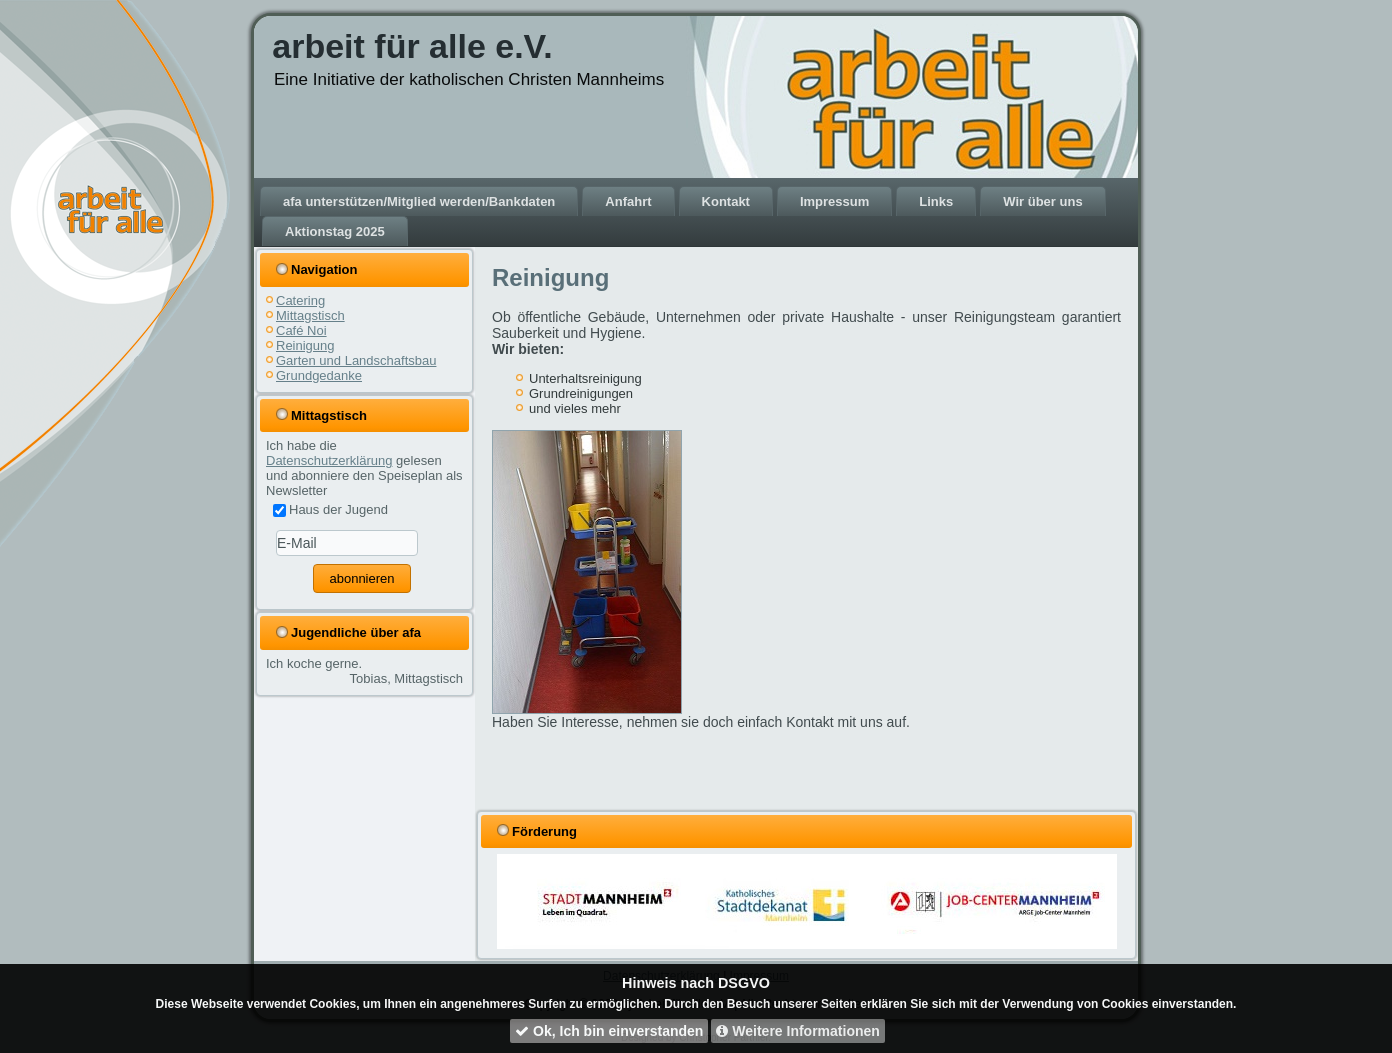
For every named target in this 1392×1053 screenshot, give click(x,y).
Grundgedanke (319, 375)
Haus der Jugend (330, 509)
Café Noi (301, 330)
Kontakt (726, 201)
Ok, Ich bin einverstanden (609, 1031)
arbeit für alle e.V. (412, 46)
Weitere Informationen (797, 1031)
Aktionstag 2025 (335, 231)
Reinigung (305, 345)
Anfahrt (628, 201)
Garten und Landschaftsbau (356, 360)
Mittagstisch (310, 315)
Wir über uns (1042, 201)
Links (936, 201)
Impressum (834, 201)
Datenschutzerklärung (329, 460)
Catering (300, 300)
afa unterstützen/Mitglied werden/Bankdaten (419, 201)
